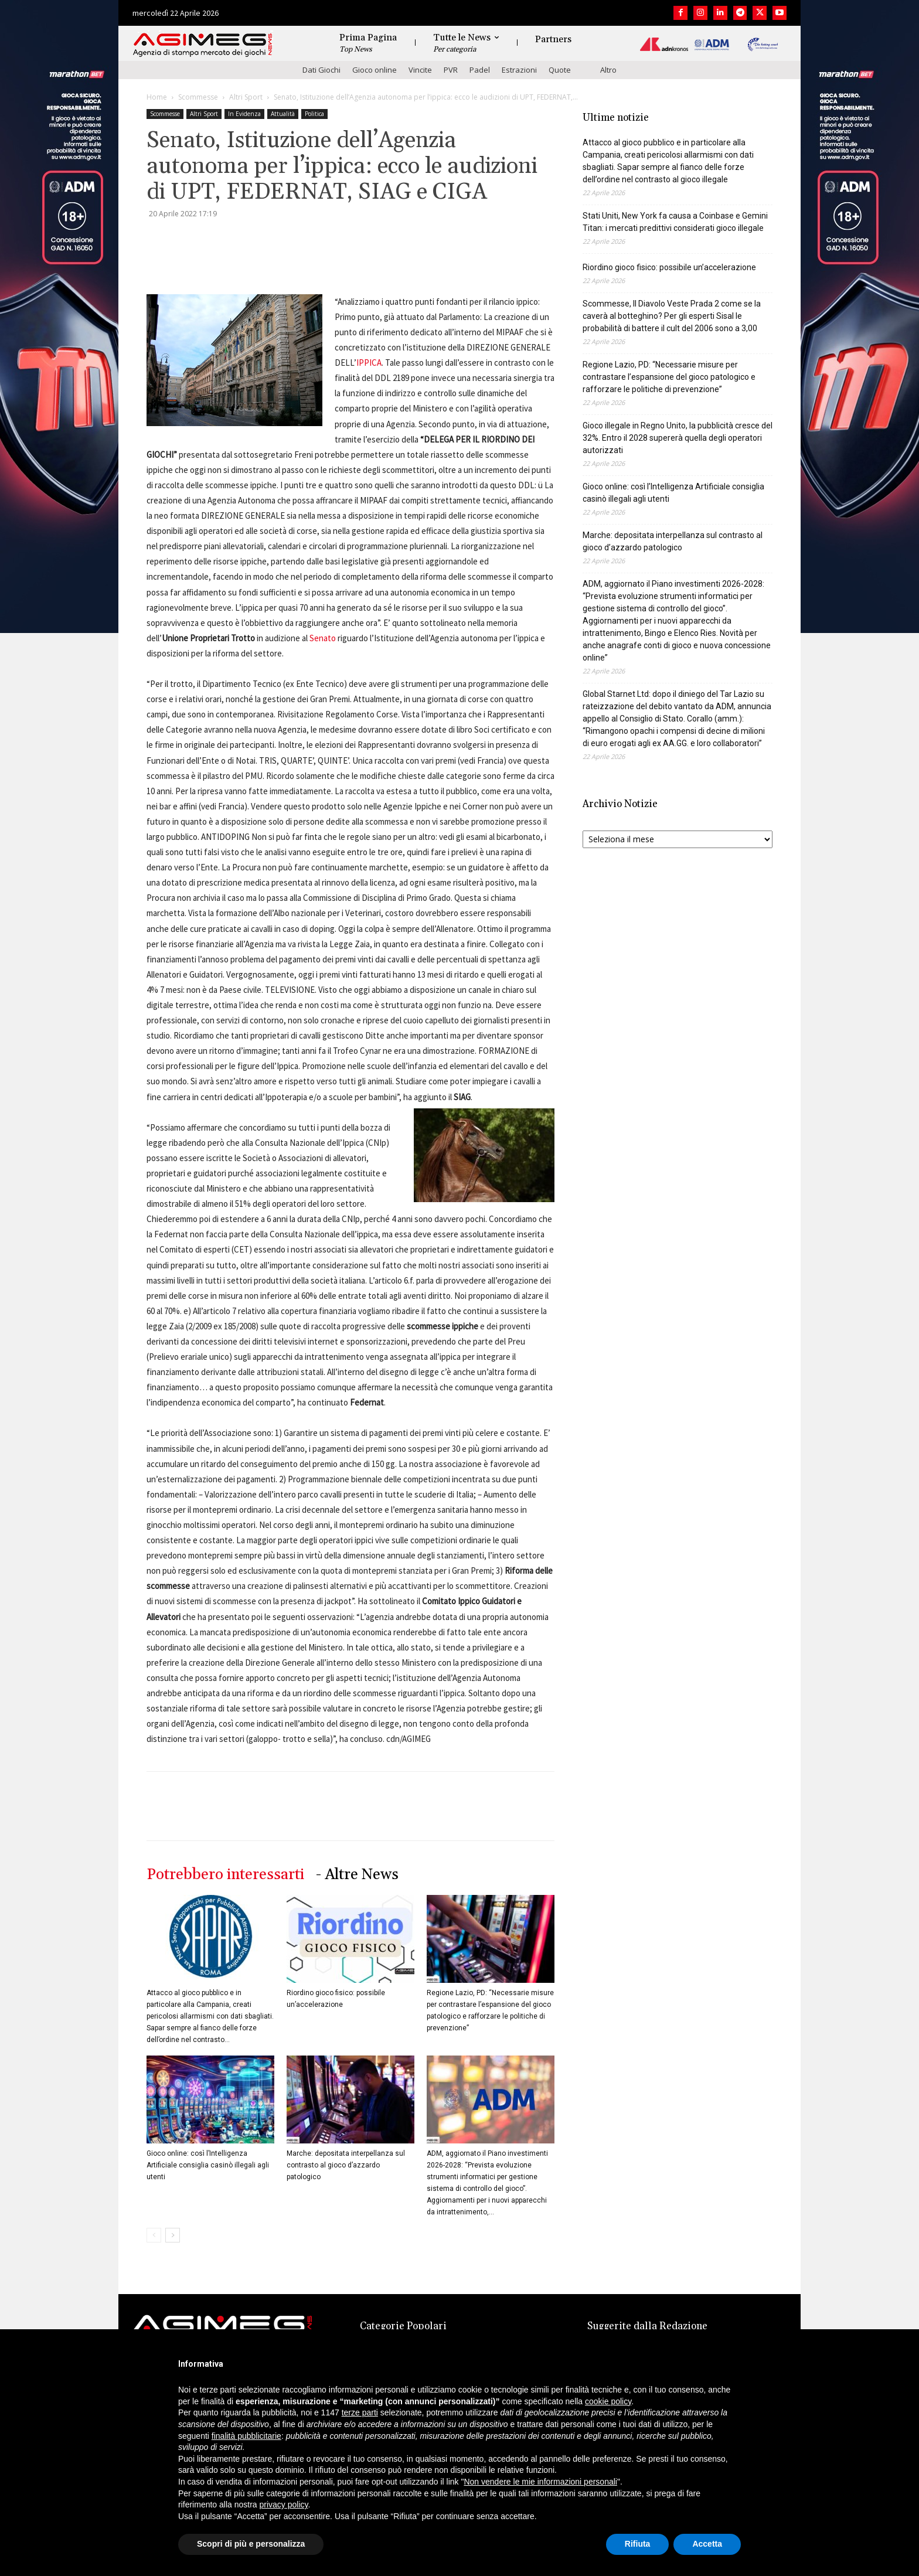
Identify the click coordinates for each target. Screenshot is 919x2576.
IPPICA (369, 362)
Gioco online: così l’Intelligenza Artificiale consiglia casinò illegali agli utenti (208, 2165)
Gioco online (374, 69)
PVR (451, 69)
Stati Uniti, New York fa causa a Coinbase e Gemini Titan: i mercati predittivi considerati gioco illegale (675, 222)
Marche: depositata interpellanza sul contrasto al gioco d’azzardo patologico (346, 2165)
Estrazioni (519, 69)
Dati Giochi (321, 69)
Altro (608, 69)
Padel (479, 69)
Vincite (420, 69)
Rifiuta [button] (638, 2543)
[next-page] (172, 2235)
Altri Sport (246, 97)
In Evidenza (244, 114)
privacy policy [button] (284, 2504)
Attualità (283, 114)
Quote (560, 69)
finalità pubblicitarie (246, 2436)
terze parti (360, 2412)
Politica (314, 114)
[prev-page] (154, 2235)
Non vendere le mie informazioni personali (540, 2481)
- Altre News (357, 1875)
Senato (322, 638)
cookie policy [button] (608, 2401)
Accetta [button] (707, 2543)
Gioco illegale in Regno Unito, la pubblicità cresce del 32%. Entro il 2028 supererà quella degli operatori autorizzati (677, 438)
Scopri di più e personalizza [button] (251, 2543)
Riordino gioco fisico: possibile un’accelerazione (669, 267)
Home (157, 97)
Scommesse (198, 97)
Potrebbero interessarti (225, 1875)
